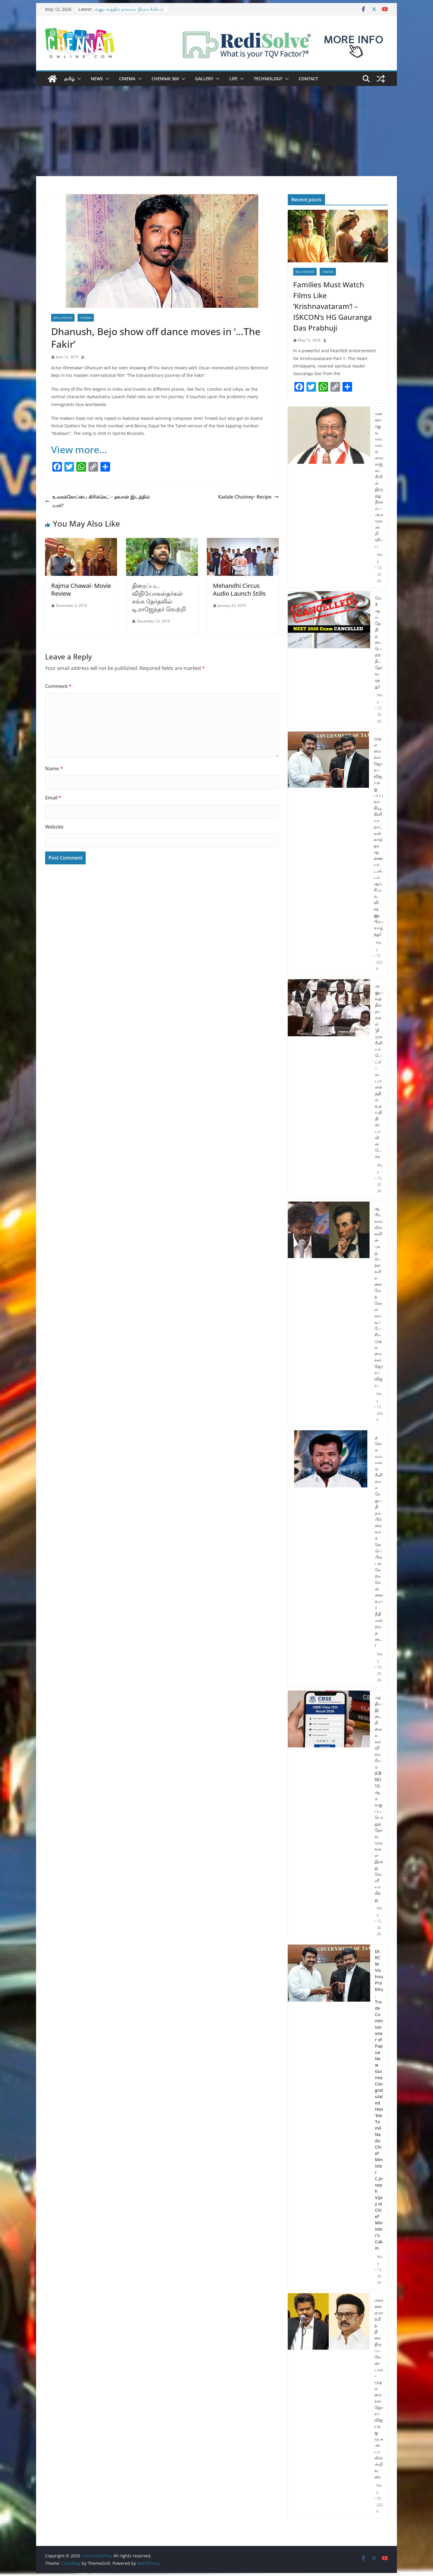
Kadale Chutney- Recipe (248, 497)
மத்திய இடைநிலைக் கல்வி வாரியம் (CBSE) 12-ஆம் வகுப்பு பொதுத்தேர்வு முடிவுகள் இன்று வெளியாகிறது (379, 1798)
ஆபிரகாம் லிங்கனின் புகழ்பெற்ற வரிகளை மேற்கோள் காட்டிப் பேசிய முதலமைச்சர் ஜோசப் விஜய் (378, 1296)
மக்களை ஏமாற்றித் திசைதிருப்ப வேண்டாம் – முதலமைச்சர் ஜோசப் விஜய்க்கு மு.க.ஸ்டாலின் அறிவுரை (378, 2388)
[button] (78, 79)
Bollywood (63, 318)
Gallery (204, 78)
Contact (308, 78)
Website (54, 827)
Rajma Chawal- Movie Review (81, 589)
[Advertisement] (216, 131)
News (97, 78)
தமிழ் (69, 78)
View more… (79, 449)
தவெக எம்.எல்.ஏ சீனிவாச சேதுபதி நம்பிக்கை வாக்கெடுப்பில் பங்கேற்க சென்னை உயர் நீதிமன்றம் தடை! (379, 1541)
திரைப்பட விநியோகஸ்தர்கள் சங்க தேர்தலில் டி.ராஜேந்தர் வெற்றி (159, 597)
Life (233, 78)
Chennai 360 (165, 78)
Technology (268, 78)
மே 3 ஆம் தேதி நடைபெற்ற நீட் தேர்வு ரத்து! (379, 642)
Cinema (127, 78)
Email (53, 797)
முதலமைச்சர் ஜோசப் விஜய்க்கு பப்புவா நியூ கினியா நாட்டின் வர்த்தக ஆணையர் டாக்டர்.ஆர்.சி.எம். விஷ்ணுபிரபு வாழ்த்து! (378, 836)
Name (54, 768)
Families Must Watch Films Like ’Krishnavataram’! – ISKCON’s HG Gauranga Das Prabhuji (332, 306)
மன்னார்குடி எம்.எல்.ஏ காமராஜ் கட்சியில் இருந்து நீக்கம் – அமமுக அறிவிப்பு (379, 480)
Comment (58, 686)
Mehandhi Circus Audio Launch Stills (239, 589)
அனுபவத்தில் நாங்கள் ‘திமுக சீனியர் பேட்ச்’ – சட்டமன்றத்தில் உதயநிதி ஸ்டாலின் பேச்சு (379, 1071)
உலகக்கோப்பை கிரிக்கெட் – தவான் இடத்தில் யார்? (97, 501)
